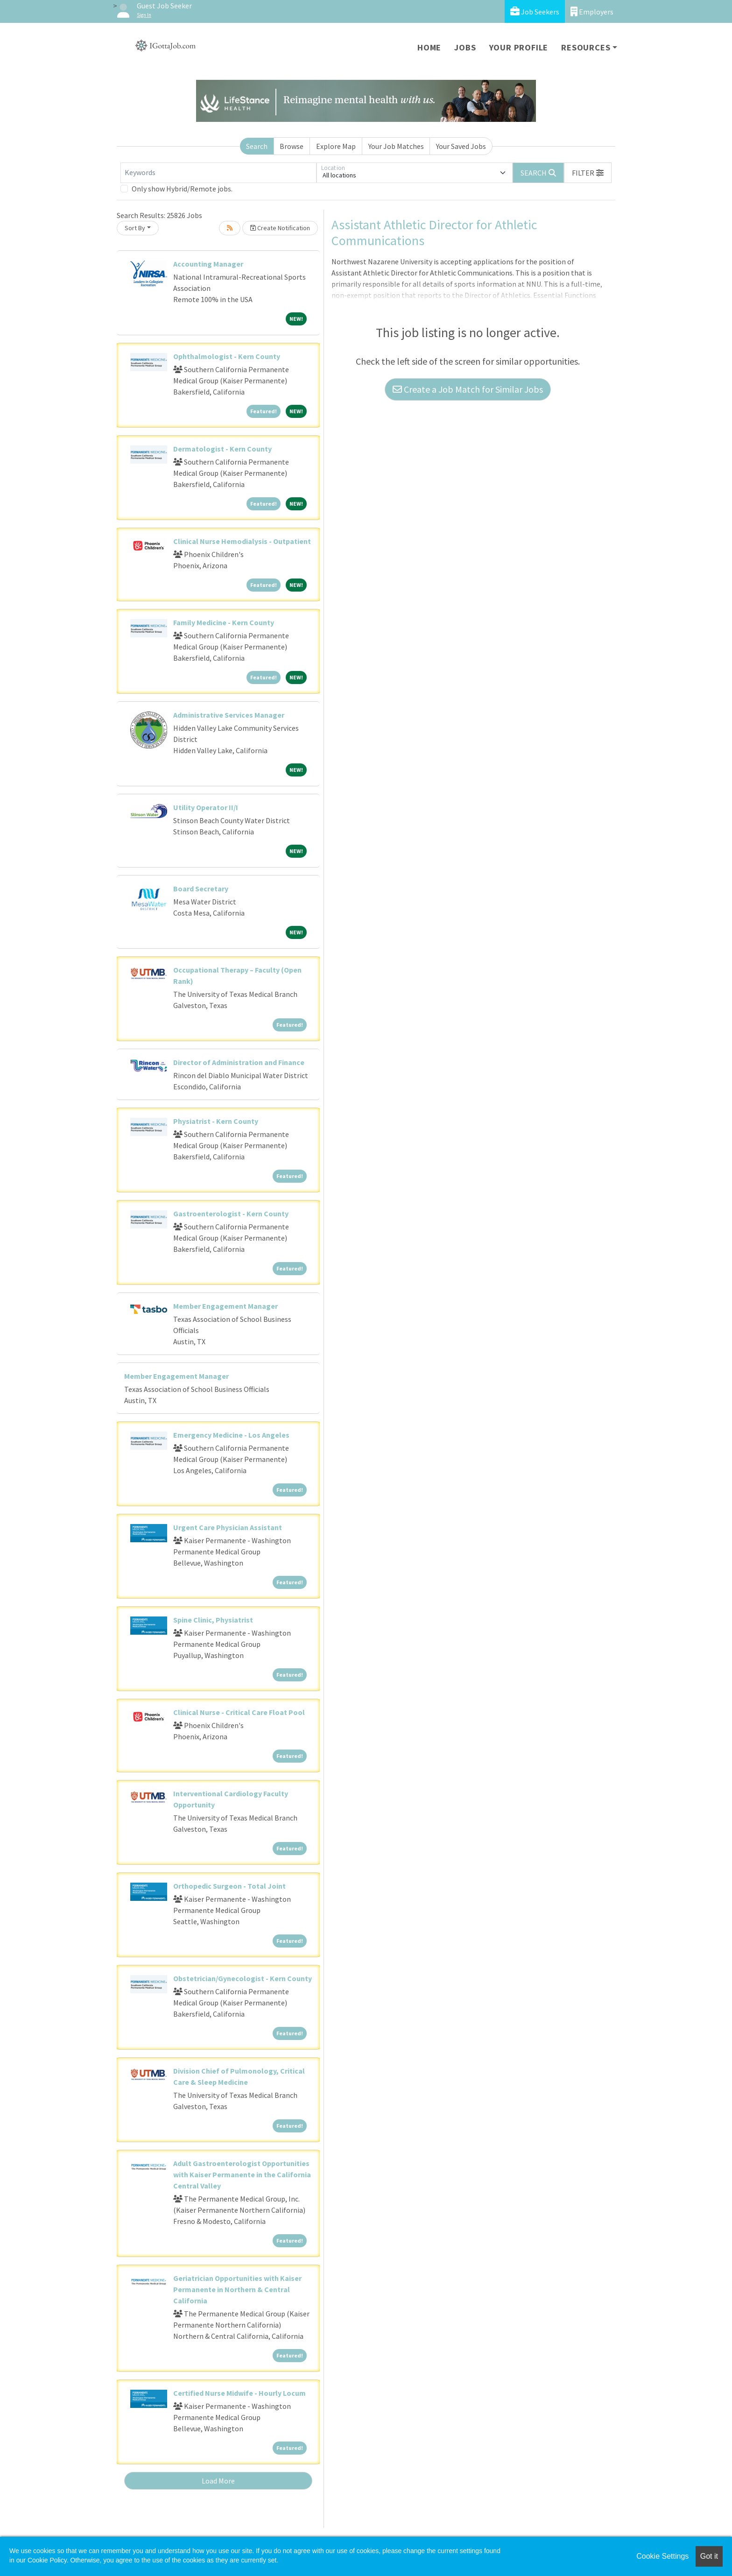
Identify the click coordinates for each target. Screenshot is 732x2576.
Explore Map (336, 146)
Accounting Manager (208, 263)
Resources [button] (585, 47)
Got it (709, 2556)
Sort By (135, 228)
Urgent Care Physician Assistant (227, 1527)
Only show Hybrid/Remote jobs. (182, 188)
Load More (218, 2480)
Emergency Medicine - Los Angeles (231, 1435)
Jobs (465, 47)
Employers (591, 11)
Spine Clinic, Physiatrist (213, 1619)
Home (429, 47)
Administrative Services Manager (228, 715)
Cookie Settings (662, 2556)
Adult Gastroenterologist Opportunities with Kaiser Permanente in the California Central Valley (242, 2174)
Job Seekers (534, 11)
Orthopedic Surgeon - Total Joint (229, 1886)
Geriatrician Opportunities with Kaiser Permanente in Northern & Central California (237, 2289)
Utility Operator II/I (205, 807)
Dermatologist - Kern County (222, 448)
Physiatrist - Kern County (215, 1121)
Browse (291, 146)
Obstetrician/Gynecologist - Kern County (242, 1978)
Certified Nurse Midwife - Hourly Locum (239, 2393)
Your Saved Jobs (461, 146)
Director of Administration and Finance (238, 1062)
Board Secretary (200, 888)
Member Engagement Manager (225, 1306)
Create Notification (280, 228)
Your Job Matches (396, 146)
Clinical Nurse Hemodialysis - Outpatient (242, 541)
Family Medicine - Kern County (223, 622)
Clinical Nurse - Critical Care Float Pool (239, 1712)
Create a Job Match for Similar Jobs (468, 389)
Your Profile (519, 47)
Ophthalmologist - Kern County (226, 356)
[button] (588, 172)
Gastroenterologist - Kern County (231, 1213)
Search (256, 146)
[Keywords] (218, 172)
